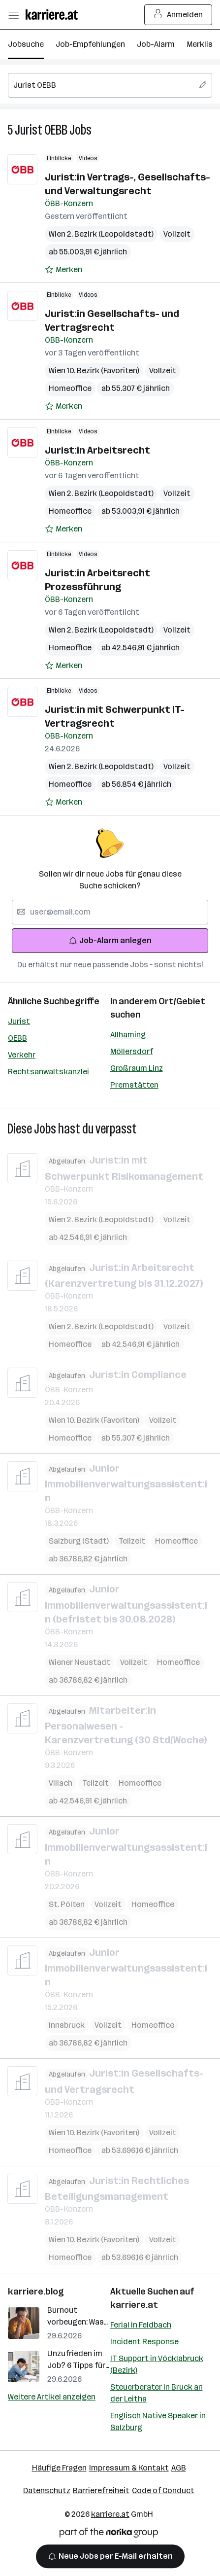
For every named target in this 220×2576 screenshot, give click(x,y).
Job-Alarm (156, 44)
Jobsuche (26, 44)
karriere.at (134, 2304)
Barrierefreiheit (101, 2490)
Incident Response (144, 2341)
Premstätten (134, 1085)
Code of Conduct (163, 2490)
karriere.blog (36, 2291)
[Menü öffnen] (13, 14)
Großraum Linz (136, 1068)
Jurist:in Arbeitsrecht (97, 450)
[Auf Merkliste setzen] (63, 270)
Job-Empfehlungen (90, 44)
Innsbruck (67, 2025)
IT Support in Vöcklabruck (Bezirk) (156, 2364)
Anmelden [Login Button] (178, 15)
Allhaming (128, 1034)
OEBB (17, 1038)
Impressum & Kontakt (129, 2467)
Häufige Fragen (59, 2467)
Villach (60, 1783)
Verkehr (21, 1054)
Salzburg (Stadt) (79, 1541)
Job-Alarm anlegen (110, 940)
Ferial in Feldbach (140, 2324)
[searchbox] (110, 85)
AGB (178, 2467)
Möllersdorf (131, 1051)
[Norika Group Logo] (109, 2534)
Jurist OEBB (41, 130)
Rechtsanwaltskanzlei (48, 1071)
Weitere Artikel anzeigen (51, 2396)
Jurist (19, 1021)
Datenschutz (46, 2490)
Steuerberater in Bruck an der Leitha (156, 2392)
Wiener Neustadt (79, 1661)
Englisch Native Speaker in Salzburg (158, 2421)
